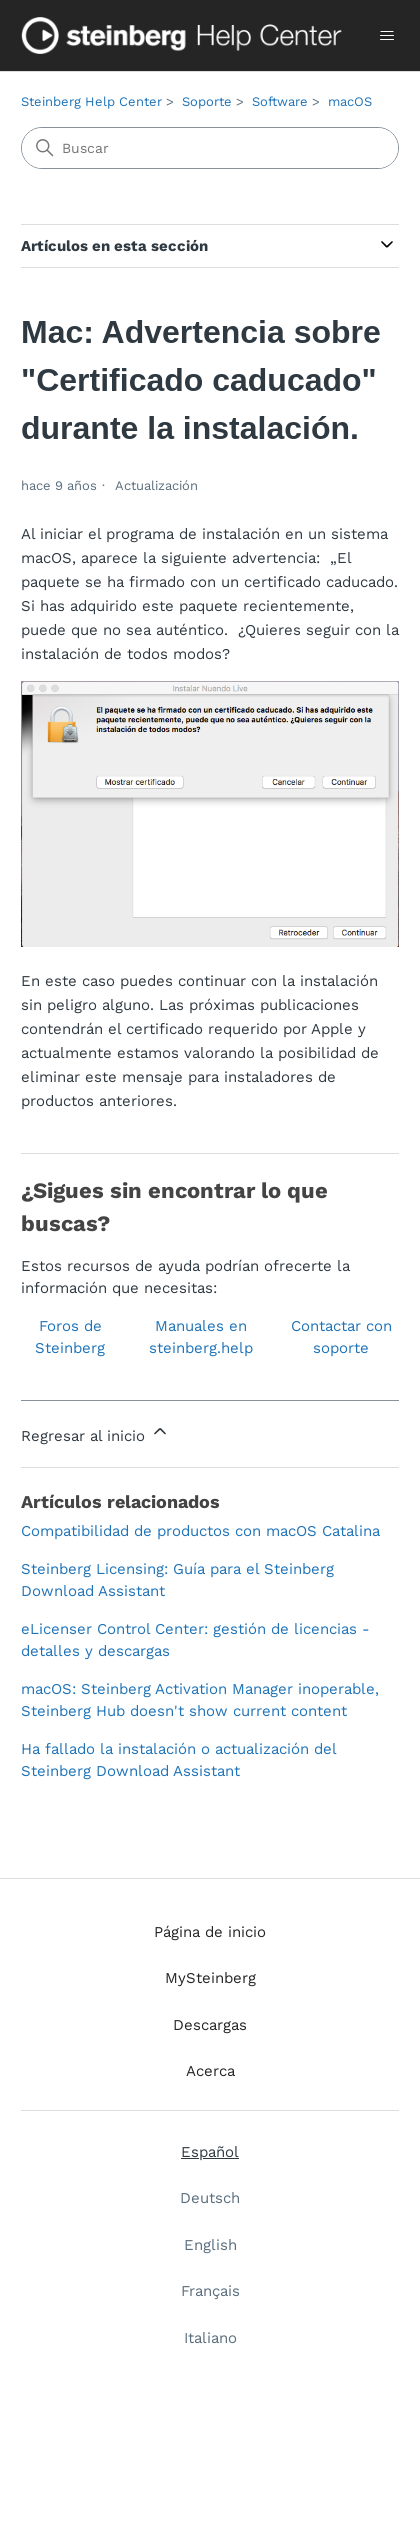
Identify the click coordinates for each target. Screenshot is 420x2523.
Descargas (210, 2025)
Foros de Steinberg (70, 1337)
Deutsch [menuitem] (210, 2198)
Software (280, 101)
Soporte (207, 101)
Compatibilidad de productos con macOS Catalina (200, 1531)
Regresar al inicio (95, 1433)
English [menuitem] (210, 2245)
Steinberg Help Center (91, 101)
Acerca (210, 2071)
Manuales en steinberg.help (201, 1337)
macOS (350, 101)
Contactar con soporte (341, 1337)
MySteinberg (210, 1978)
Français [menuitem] (210, 2291)
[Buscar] (210, 148)
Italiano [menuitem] (210, 2338)
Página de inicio (210, 1932)
